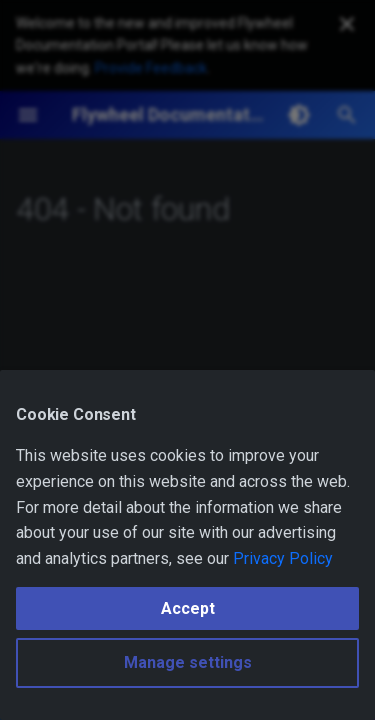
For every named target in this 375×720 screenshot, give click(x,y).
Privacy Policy (283, 558)
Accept (188, 608)
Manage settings (188, 662)
